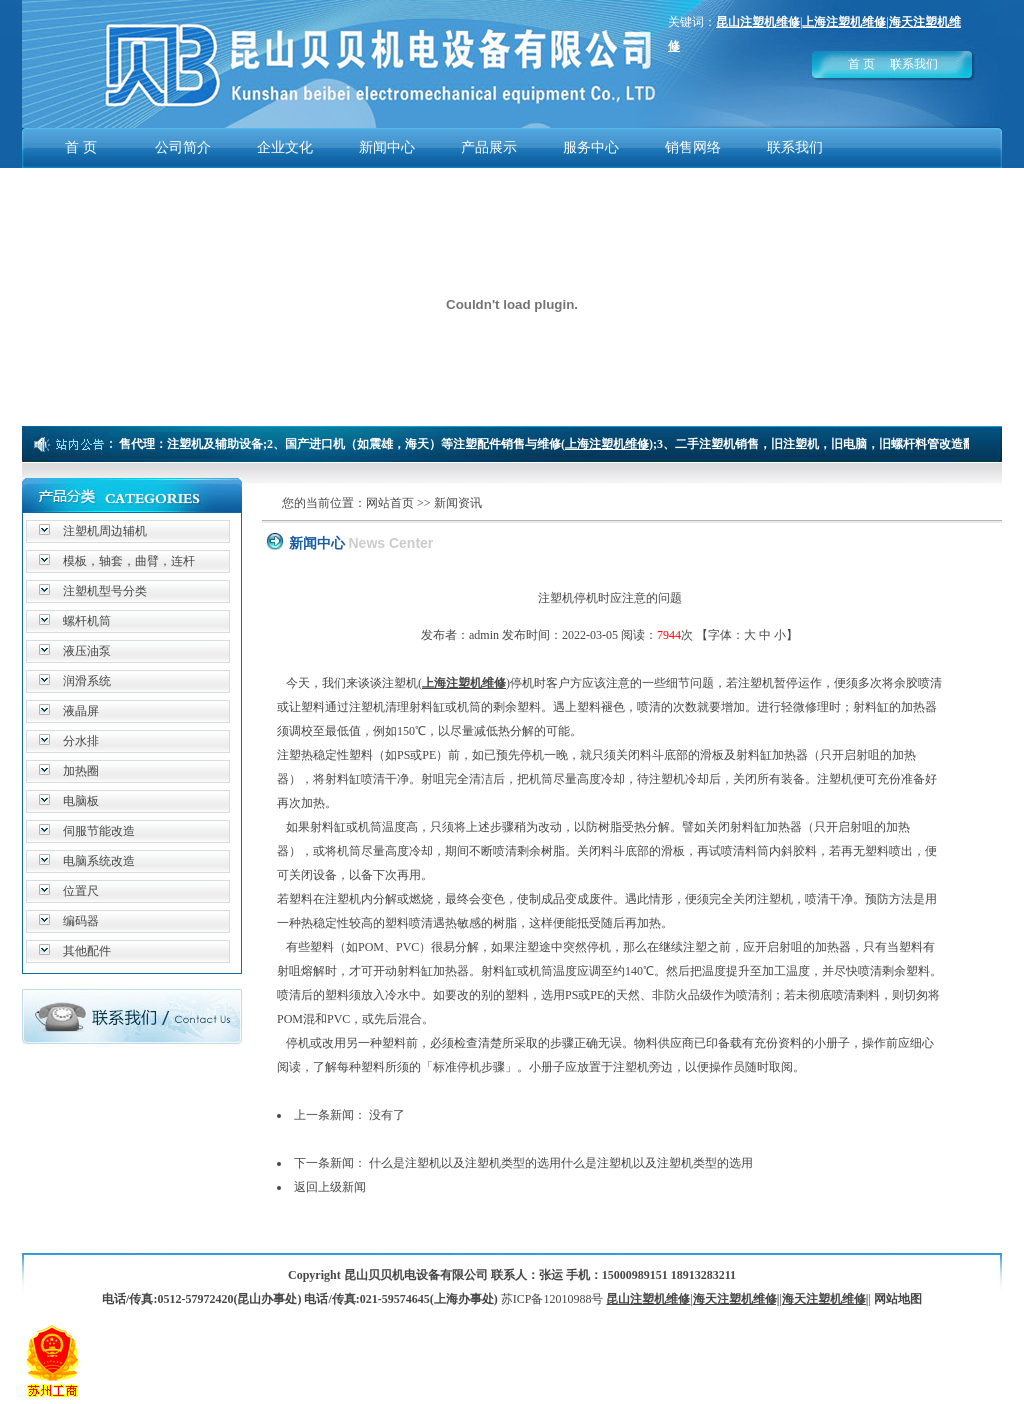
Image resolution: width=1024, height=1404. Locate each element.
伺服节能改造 (99, 831)
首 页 (861, 64)
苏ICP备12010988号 (552, 1299)
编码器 (81, 921)
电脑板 (81, 801)
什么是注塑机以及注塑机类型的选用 (465, 1163)
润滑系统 (87, 681)
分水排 (81, 741)
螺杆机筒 (87, 621)
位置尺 (81, 891)
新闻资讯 (458, 503)
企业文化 (285, 147)
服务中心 (591, 147)
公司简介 (183, 147)
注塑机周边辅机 (105, 531)
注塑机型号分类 (105, 591)
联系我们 (914, 64)
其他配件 (87, 951)
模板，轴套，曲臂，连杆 (129, 561)
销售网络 (693, 147)
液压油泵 (87, 651)
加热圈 (81, 771)
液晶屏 (81, 711)
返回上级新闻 (330, 1187)
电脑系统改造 (99, 861)
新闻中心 (387, 147)
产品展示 (489, 147)
